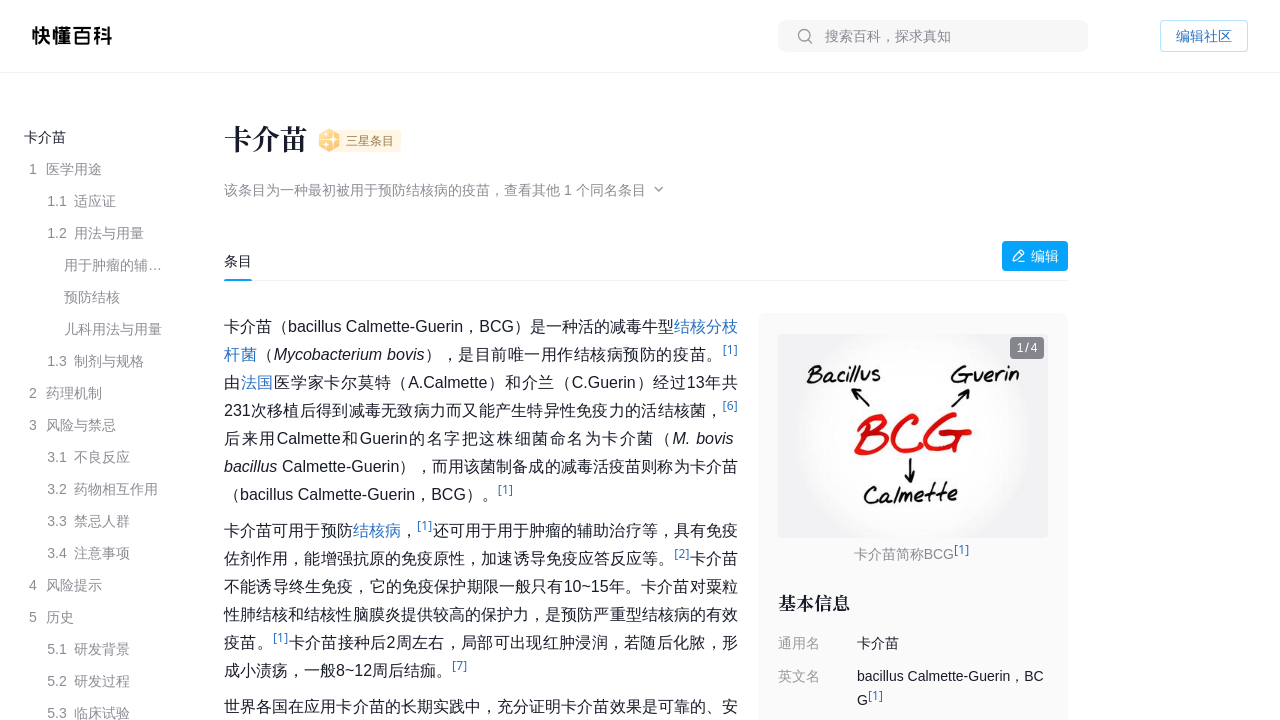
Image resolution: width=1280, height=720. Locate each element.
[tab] (238, 261)
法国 (257, 382)
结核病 (377, 530)
